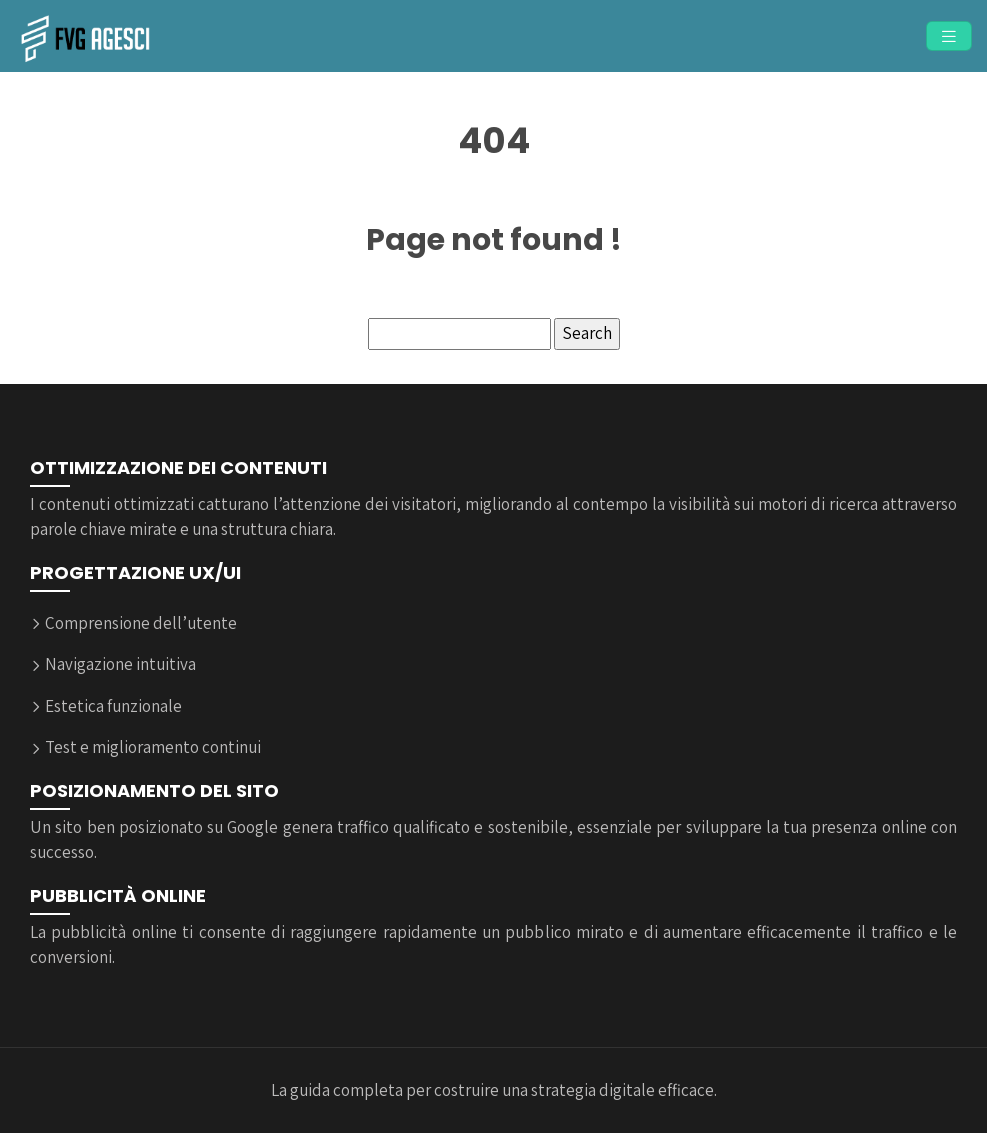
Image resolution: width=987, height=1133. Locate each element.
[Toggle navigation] (949, 36)
